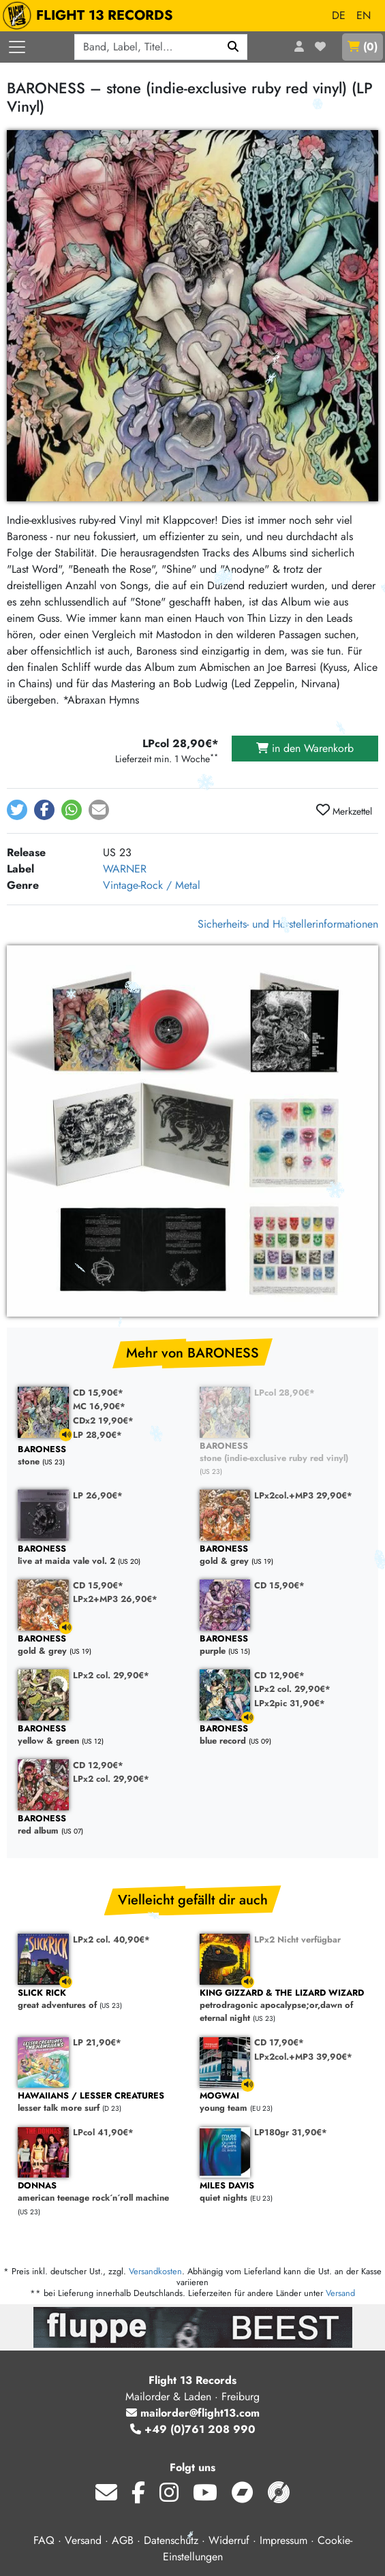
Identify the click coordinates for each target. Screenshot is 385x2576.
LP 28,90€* (97, 1434)
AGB (123, 2540)
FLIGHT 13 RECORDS (91, 15)
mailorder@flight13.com (193, 2413)
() (363, 46)
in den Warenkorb (305, 748)
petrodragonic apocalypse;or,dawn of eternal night (284, 2006)
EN (363, 15)
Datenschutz (171, 2540)
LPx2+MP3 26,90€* (115, 1598)
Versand (340, 2293)
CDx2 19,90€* (103, 1420)
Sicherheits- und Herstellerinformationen (288, 924)
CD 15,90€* (98, 1392)
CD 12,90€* (279, 1675)
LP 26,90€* (98, 1495)
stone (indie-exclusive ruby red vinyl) (284, 1452)
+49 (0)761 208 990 (193, 2429)
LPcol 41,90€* (103, 2132)
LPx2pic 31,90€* (289, 1703)
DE (338, 15)
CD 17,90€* (279, 2042)
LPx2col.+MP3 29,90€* (303, 1495)
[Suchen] (233, 47)
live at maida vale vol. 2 (102, 1555)
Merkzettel (344, 810)
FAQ (44, 2540)
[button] (17, 810)
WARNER (125, 869)
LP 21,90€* (97, 2042)
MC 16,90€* (99, 1406)
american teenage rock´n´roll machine (102, 2192)
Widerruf (229, 2540)
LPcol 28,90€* (284, 1392)
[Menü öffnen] (17, 47)
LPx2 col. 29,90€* (111, 1675)
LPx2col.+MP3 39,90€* (303, 2056)
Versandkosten (155, 2271)
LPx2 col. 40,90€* (111, 1939)
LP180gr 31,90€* (290, 2132)
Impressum (283, 2540)
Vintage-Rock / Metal (151, 885)
